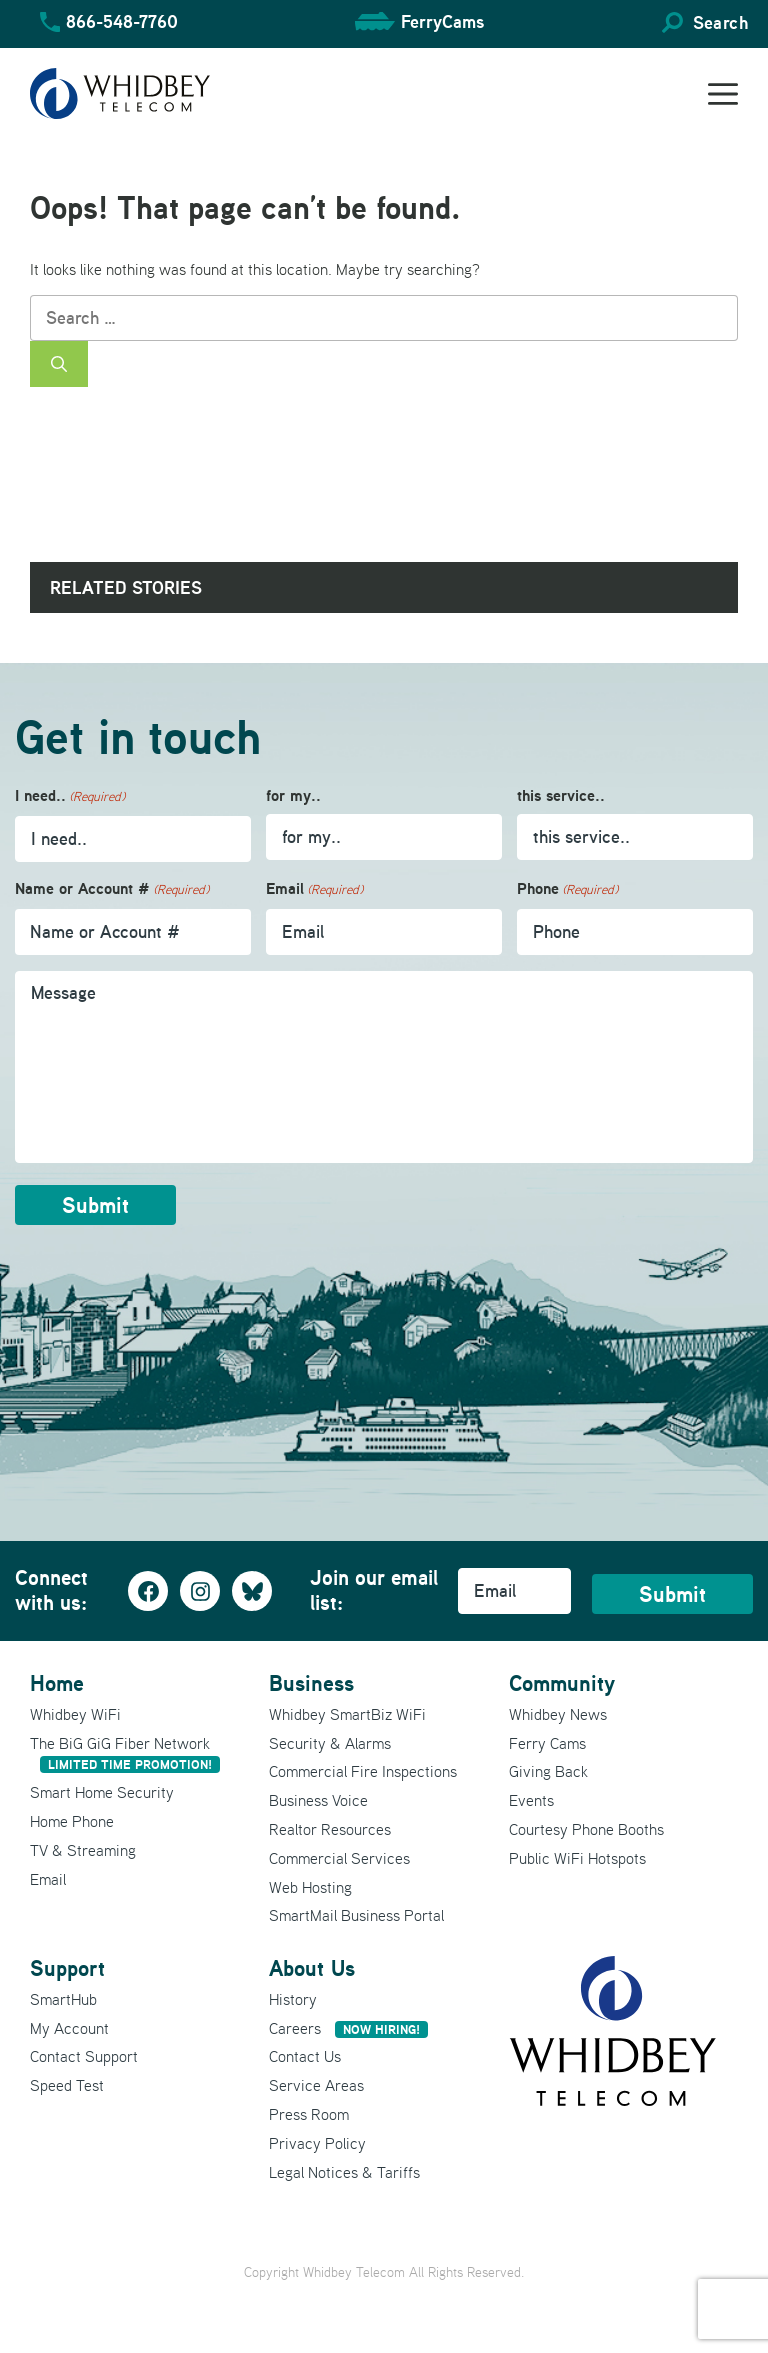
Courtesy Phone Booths (586, 1829)
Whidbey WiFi (75, 1714)
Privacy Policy (317, 2143)
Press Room (309, 2114)
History (293, 1999)
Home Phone (72, 1821)
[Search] (59, 364)
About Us (312, 1968)
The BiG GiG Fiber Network (125, 1753)
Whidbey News (558, 1714)
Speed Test (67, 2085)
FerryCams (442, 21)
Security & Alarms (330, 1743)
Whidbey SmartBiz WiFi (347, 1714)
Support (67, 1968)
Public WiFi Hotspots (577, 1858)
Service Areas (316, 2085)
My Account (69, 2028)
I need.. (70, 796)
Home (57, 1683)
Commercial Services (339, 1858)
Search (720, 22)
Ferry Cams (547, 1743)
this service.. (561, 795)
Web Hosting (310, 1887)
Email (314, 889)
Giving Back (548, 1771)
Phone (567, 889)
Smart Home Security (102, 1792)
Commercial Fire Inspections (363, 1771)
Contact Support (84, 2056)
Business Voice (318, 1800)
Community (562, 1683)
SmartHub (63, 1999)
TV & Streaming (83, 1850)
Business (311, 1683)
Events (531, 1800)
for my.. (293, 795)
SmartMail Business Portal (356, 1915)
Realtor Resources (330, 1829)
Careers (348, 2028)
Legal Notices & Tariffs (344, 2172)
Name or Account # (112, 889)
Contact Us (305, 2056)
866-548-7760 (122, 21)
